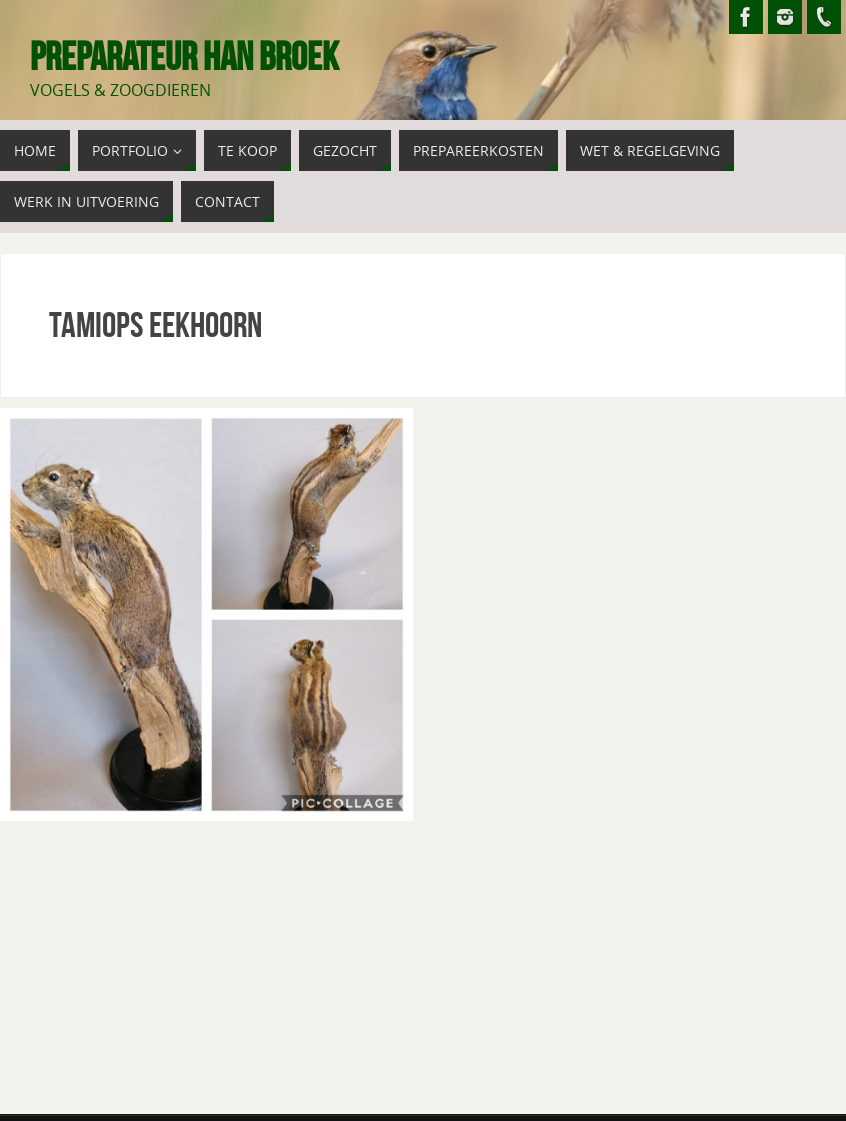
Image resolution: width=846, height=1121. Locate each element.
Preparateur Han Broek (184, 56)
